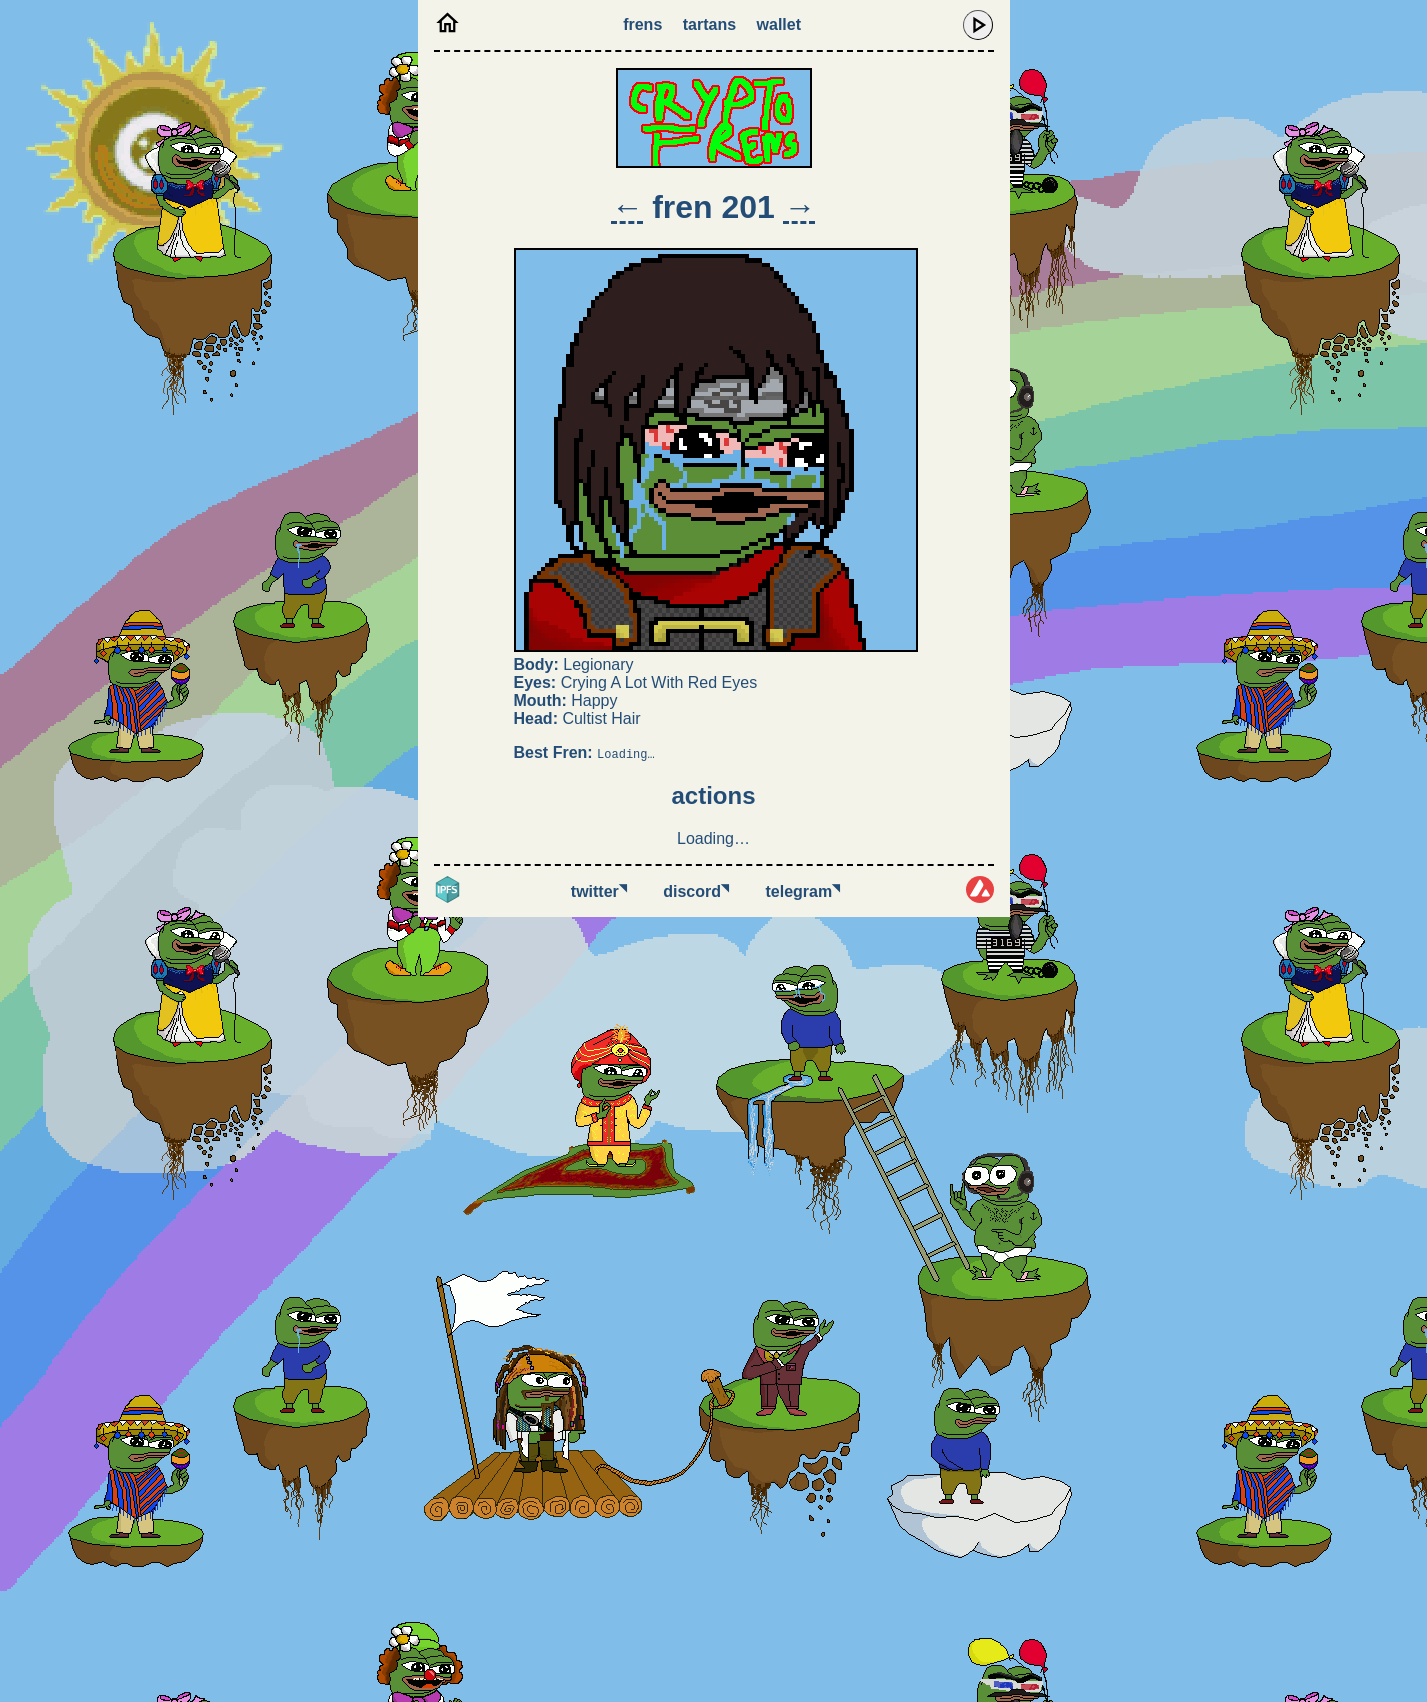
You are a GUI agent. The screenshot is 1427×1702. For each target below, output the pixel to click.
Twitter (599, 891)
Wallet (779, 24)
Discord (696, 891)
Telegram (803, 891)
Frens (642, 24)
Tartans (709, 24)
